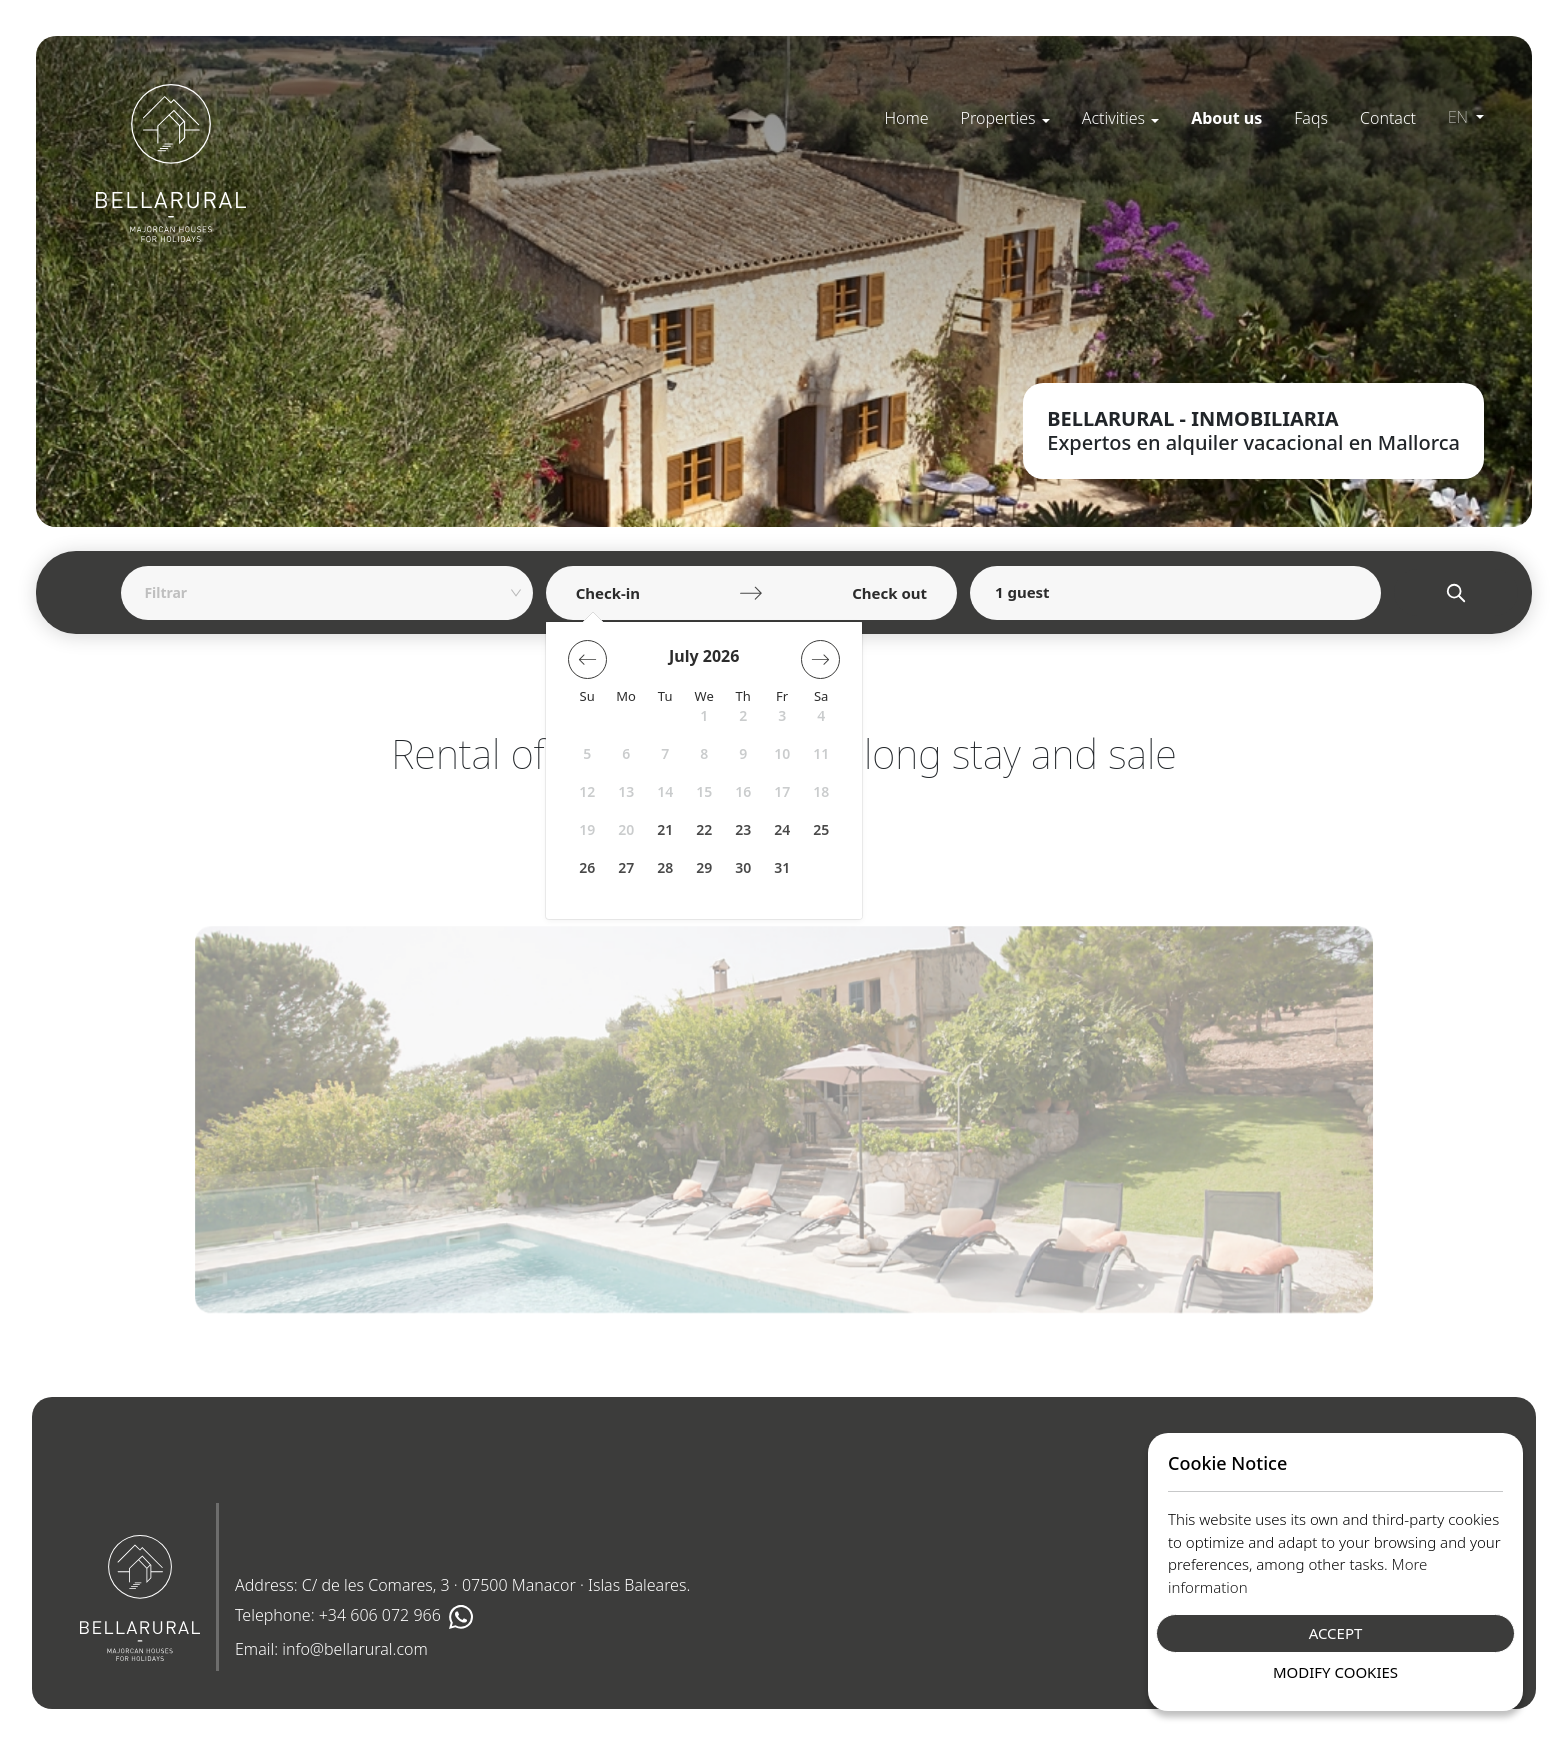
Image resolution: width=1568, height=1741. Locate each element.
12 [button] (587, 791)
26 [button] (587, 867)
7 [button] (665, 753)
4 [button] (821, 715)
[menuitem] (906, 118)
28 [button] (665, 867)
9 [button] (743, 753)
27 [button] (626, 867)
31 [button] (782, 867)
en (1460, 117)
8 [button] (704, 753)
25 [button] (821, 829)
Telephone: (354, 1617)
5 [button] (587, 753)
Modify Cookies (1335, 1672)
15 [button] (704, 791)
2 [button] (743, 715)
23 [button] (743, 829)
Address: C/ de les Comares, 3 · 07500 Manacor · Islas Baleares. (462, 1585)
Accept (1336, 1633)
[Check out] (852, 593)
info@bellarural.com (355, 1649)
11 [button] (821, 753)
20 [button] (626, 829)
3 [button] (782, 715)
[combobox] (319, 593)
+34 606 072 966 (380, 1616)
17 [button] (782, 791)
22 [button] (704, 829)
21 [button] (665, 829)
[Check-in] (650, 593)
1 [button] (704, 715)
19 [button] (587, 829)
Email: (331, 1649)
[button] (1005, 118)
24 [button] (782, 829)
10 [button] (782, 753)
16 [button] (743, 791)
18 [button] (821, 791)
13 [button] (626, 791)
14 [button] (665, 791)
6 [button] (626, 753)
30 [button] (743, 867)
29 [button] (704, 867)
